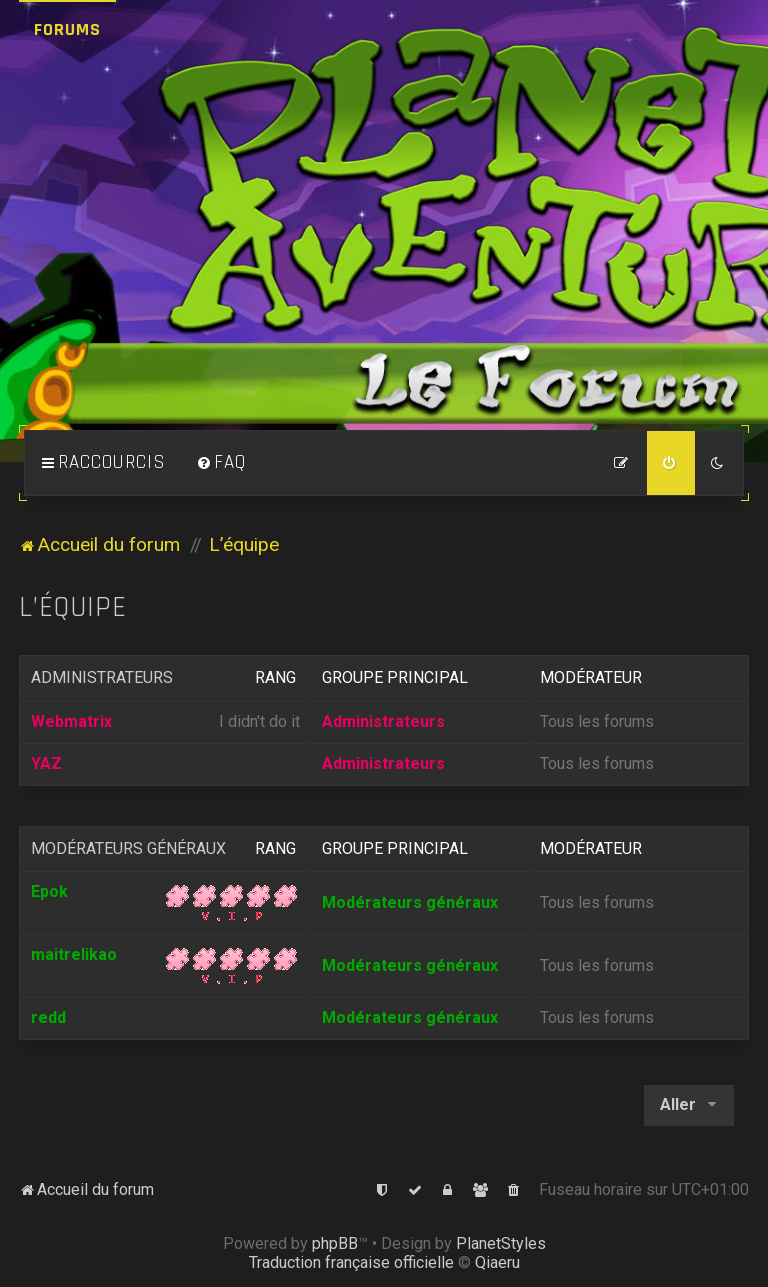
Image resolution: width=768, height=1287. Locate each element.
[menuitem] (221, 463)
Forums (67, 29)
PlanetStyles (501, 1243)
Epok (49, 891)
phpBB (335, 1243)
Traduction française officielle (351, 1262)
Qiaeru (497, 1262)
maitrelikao (74, 954)
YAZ (46, 763)
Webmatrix (71, 721)
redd (48, 1017)
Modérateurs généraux (128, 848)
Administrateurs (102, 677)
